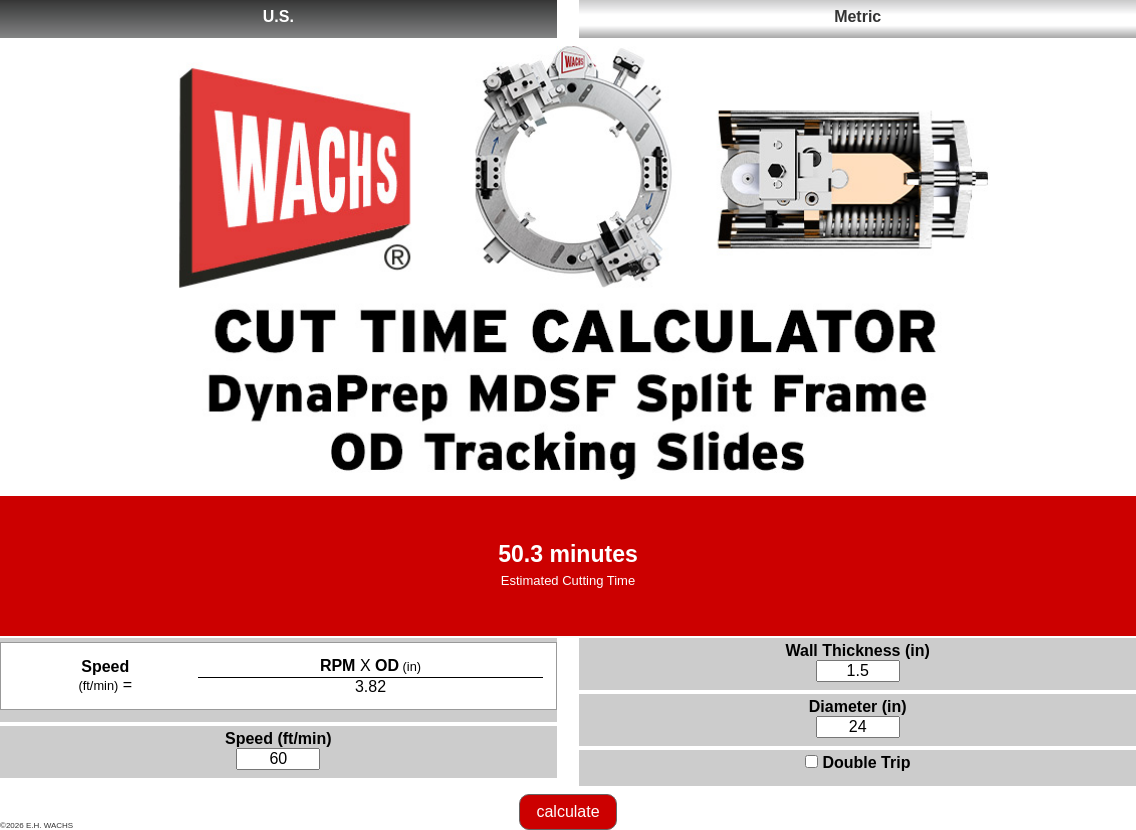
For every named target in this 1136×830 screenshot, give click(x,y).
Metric (857, 16)
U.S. (278, 16)
